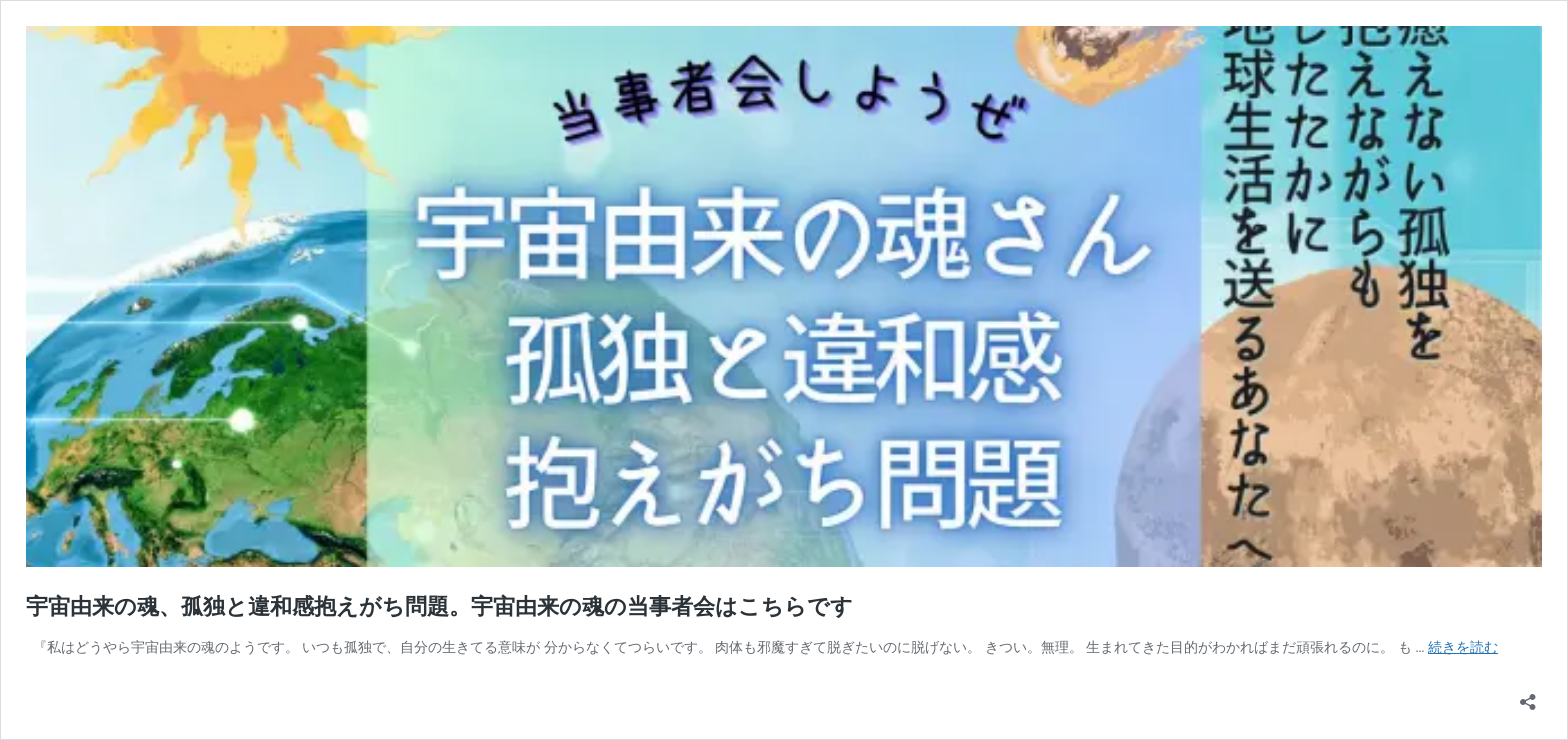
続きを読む (1463, 647)
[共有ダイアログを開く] (1528, 695)
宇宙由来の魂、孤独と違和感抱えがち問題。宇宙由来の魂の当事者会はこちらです (439, 606)
